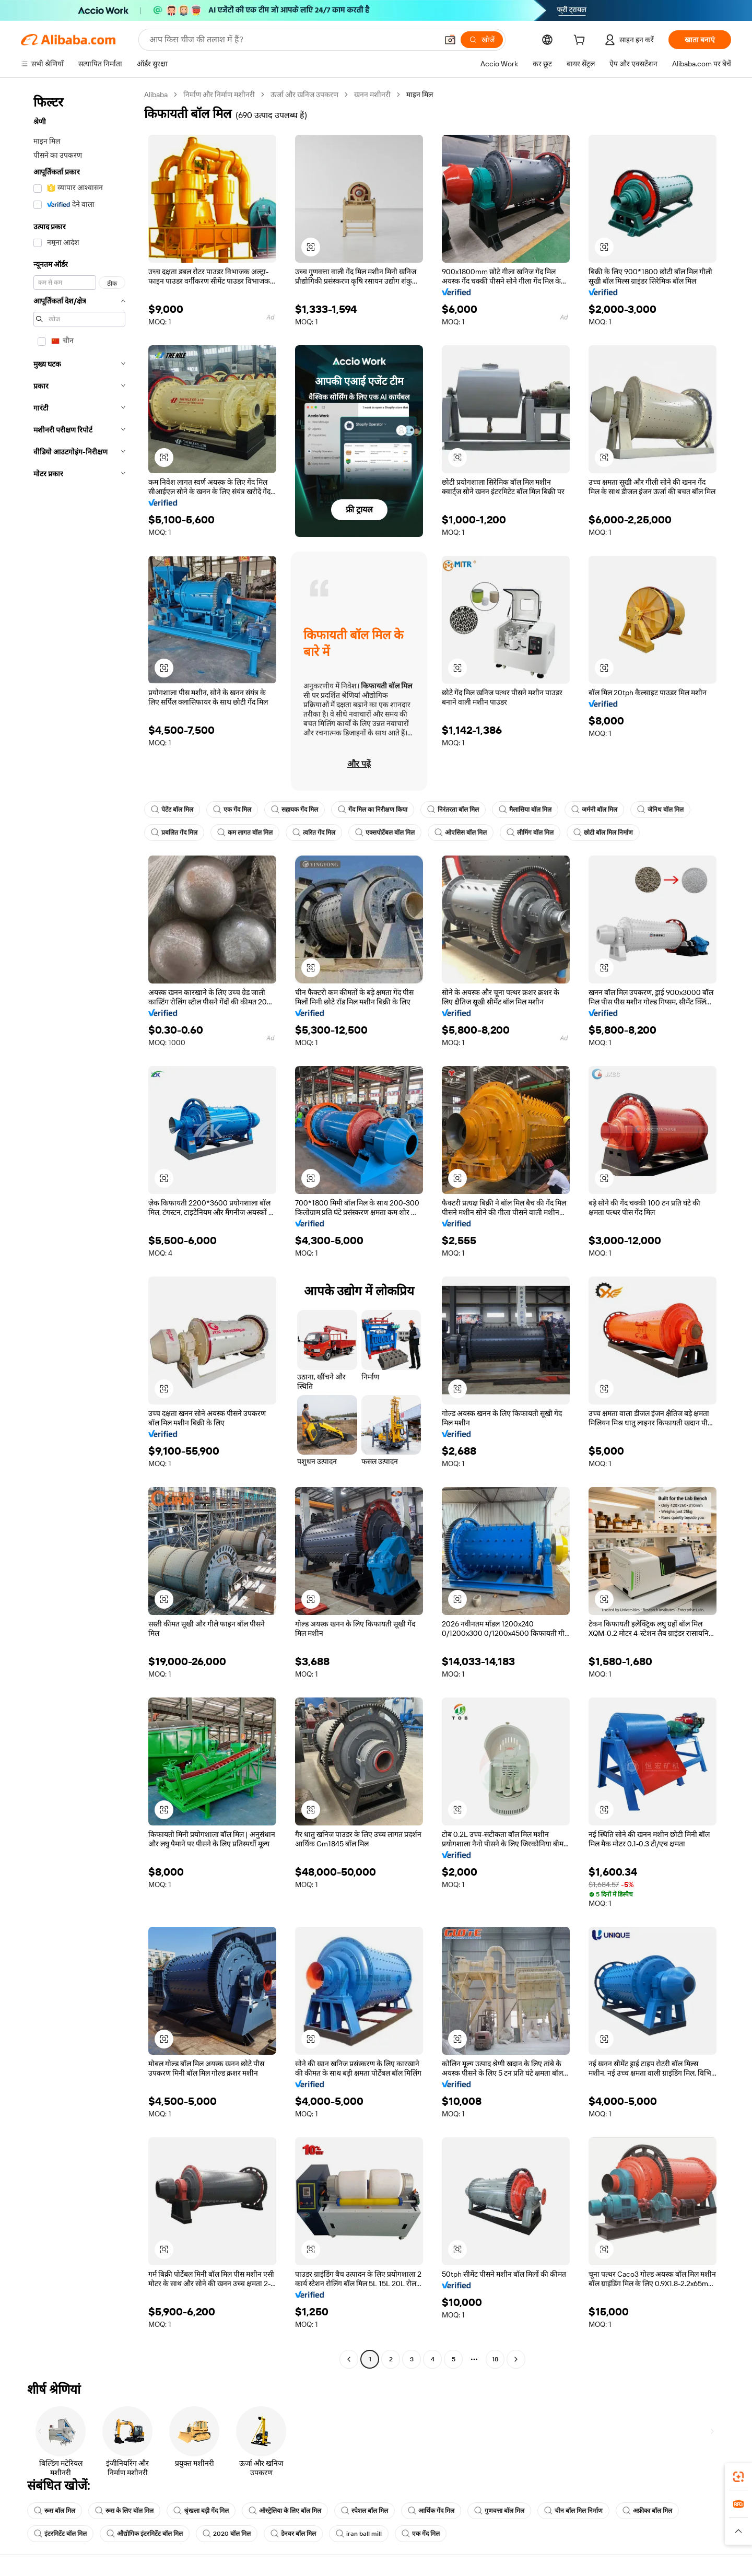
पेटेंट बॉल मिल (172, 809)
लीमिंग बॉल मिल (530, 832)
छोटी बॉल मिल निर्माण (603, 832)
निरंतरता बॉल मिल (453, 809)
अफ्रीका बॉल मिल (647, 2511)
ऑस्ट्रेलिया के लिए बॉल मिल (285, 2511)
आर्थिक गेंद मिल (431, 2511)
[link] (738, 2476)
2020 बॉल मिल (227, 2534)
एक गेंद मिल (232, 809)
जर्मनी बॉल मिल (594, 809)
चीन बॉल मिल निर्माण (573, 2511)
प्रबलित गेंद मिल (174, 832)
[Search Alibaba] (292, 39)
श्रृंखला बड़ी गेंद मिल (201, 2511)
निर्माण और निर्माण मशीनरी (219, 94)
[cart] (581, 41)
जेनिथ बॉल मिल (660, 809)
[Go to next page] (516, 2359)
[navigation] (79, 1228)
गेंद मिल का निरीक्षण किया (372, 809)
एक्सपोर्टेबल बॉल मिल (385, 832)
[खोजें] (482, 39)
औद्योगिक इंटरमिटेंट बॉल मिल (145, 2534)
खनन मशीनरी (372, 94)
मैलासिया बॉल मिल (525, 809)
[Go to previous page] (348, 2359)
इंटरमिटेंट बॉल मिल (60, 2534)
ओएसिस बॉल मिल (460, 832)
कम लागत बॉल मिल (245, 832)
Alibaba (156, 94)
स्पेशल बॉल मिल (364, 2511)
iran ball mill (359, 2534)
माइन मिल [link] (419, 94)
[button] (450, 39)
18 (495, 2359)
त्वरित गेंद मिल (313, 832)
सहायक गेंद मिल (294, 809)
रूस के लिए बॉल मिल (124, 2511)
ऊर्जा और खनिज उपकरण (304, 94)
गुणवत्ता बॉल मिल (499, 2511)
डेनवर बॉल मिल (293, 2534)
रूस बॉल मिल (54, 2511)
